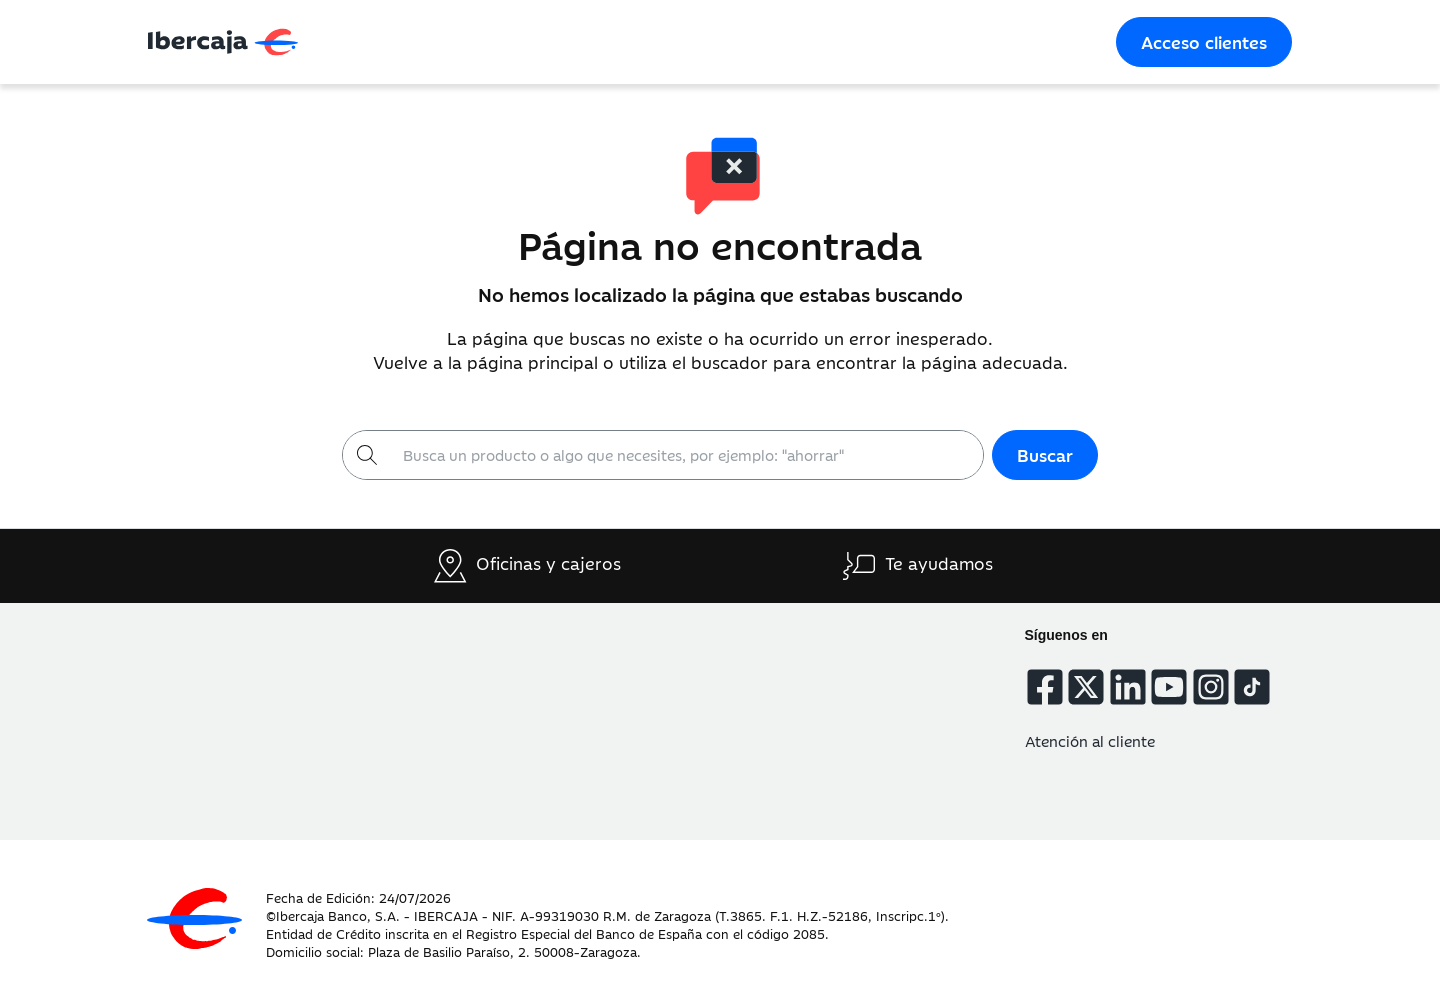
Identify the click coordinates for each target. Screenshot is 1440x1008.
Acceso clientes (1204, 42)
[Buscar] (686, 455)
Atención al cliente (1090, 740)
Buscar (1045, 455)
